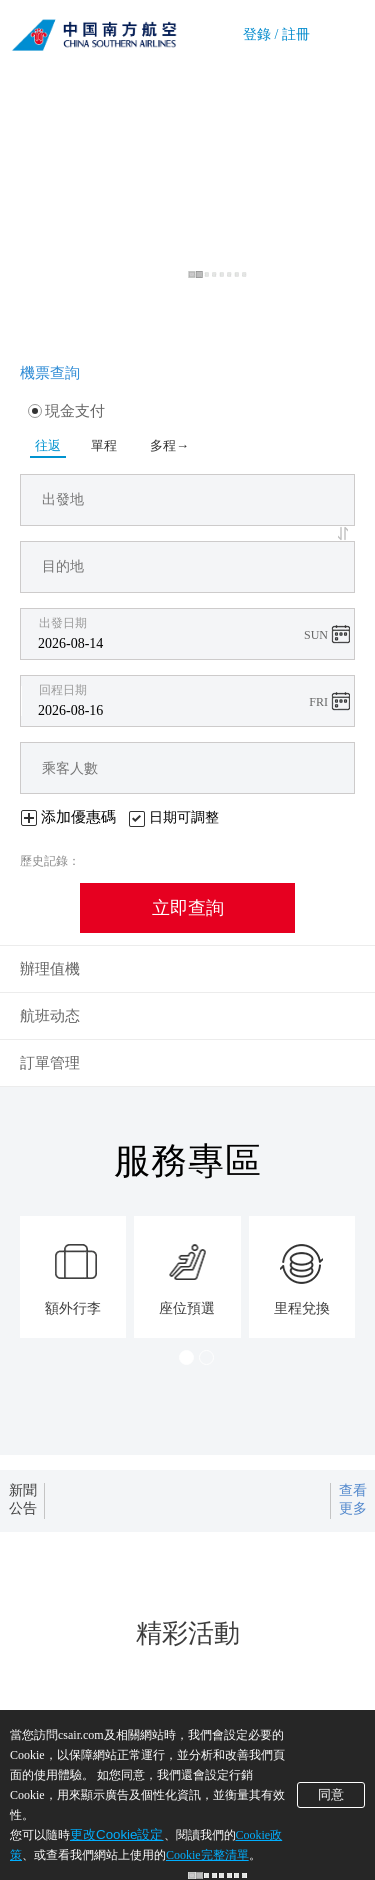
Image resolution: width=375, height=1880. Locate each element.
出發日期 (63, 623)
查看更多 (353, 1499)
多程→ (169, 445)
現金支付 (66, 411)
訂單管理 (50, 1063)
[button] (346, 533)
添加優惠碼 (78, 817)
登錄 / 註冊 (276, 34)
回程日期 (63, 690)
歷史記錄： (50, 861)
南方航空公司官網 (94, 30)
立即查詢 (188, 908)
